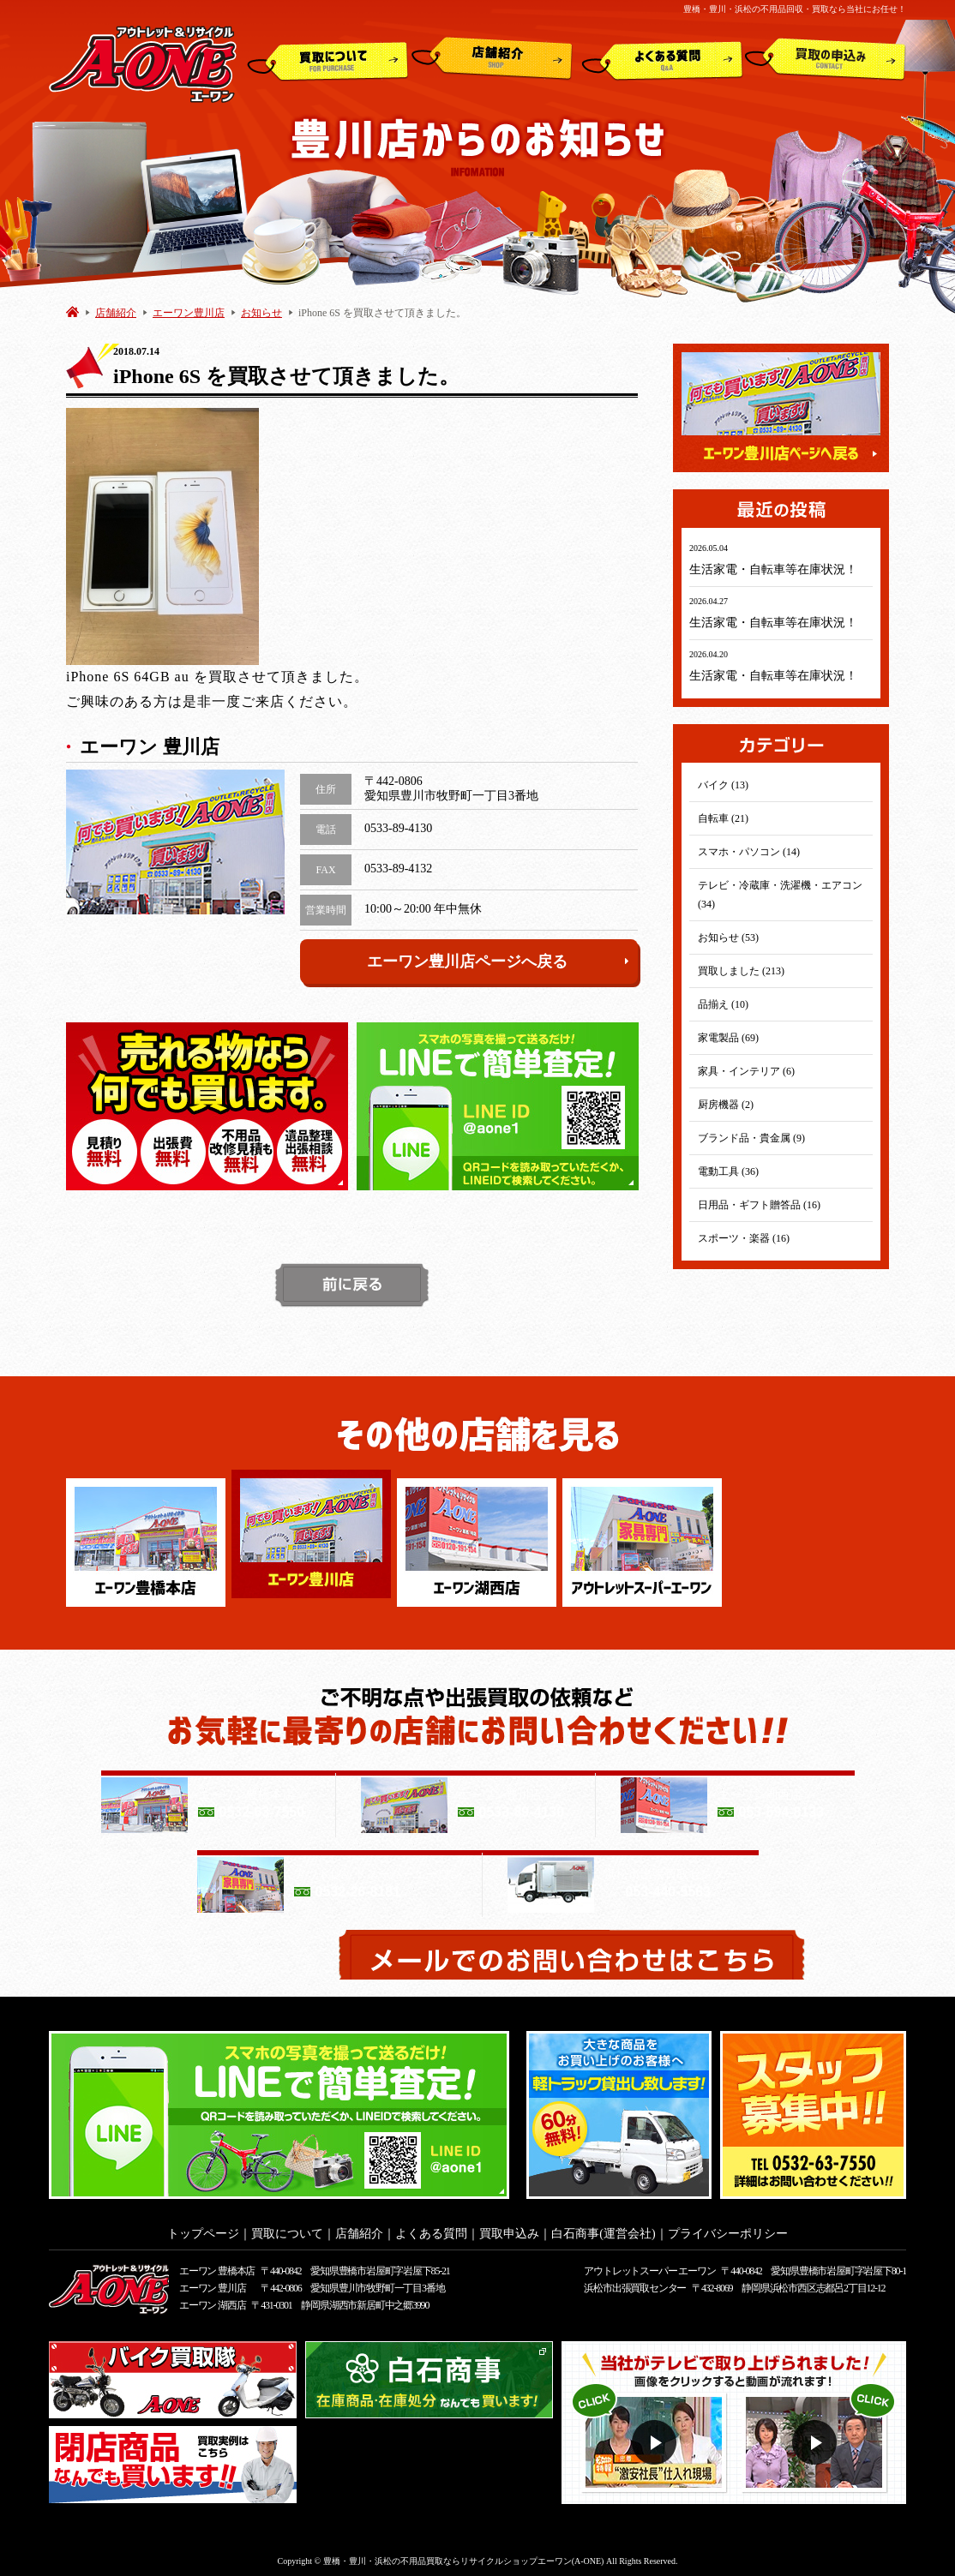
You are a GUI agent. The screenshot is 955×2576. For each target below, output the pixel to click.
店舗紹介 (492, 59)
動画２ (816, 2437)
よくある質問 (662, 59)
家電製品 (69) (728, 1038)
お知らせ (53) (728, 938)
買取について (328, 59)
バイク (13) (723, 785)
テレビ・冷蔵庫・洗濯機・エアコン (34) (780, 894)
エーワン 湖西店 (212, 2300)
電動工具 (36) (728, 1171)
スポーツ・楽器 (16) (744, 1238)
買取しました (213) (741, 971)
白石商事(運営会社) (603, 2228)
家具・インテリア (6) (746, 1071)
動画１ (656, 2437)
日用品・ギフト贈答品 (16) (759, 1205)
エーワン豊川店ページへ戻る (498, 961)
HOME (72, 311)
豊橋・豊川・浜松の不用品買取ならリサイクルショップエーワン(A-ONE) (463, 2556)
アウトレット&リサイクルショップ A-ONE (143, 63)
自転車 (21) (723, 818)
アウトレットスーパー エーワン (649, 2266)
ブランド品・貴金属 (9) (751, 1138)
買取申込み (825, 59)
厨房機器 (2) (726, 1105)
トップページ (203, 2228)
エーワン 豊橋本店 (217, 2266)
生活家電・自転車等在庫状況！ (773, 569)
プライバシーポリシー (728, 2228)
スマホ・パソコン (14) (749, 852)
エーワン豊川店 (189, 313)
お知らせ (261, 313)
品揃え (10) (723, 1004)
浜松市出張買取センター (635, 2283)
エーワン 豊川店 (212, 2283)
